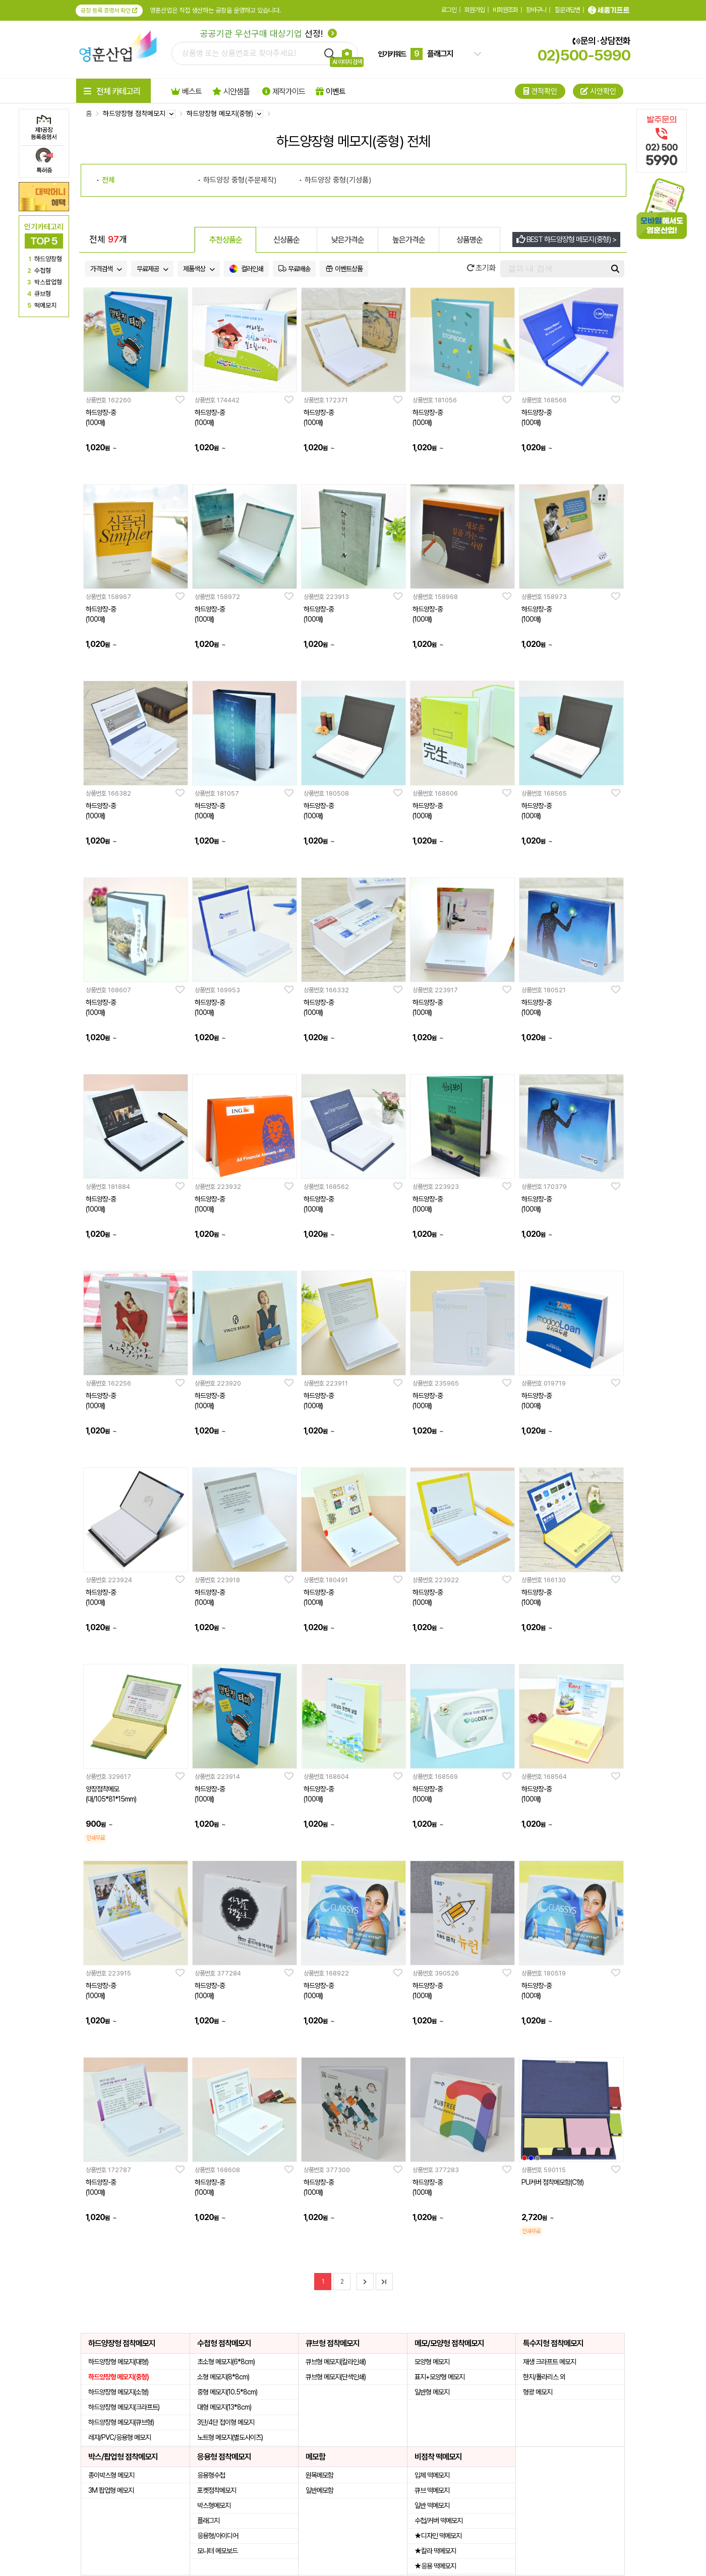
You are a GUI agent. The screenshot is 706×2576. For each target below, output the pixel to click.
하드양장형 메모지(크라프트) (123, 2407)
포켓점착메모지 (216, 2490)
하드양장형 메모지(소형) (118, 2392)
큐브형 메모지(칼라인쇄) (336, 2362)
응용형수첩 (211, 2475)
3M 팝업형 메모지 (111, 2490)
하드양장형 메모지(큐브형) (121, 2422)
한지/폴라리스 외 (544, 2377)
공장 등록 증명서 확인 (109, 10)
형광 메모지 (537, 2392)
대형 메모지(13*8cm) (224, 2407)
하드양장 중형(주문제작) (239, 180)
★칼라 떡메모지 (435, 2551)
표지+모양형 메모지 (439, 2377)
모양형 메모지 (432, 2362)
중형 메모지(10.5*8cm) (227, 2392)
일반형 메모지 (432, 2392)
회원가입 (474, 10)
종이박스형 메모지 (111, 2475)
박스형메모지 (213, 2505)
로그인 (448, 10)
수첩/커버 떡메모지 (438, 2521)
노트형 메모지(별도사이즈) (230, 2437)
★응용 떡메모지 (435, 2566)
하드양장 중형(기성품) (338, 180)
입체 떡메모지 (432, 2475)
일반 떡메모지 (432, 2505)
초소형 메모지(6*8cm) (226, 2362)
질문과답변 (567, 10)
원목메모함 (319, 2475)
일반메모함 (319, 2490)
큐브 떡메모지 (432, 2490)
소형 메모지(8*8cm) (223, 2377)
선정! (268, 33)
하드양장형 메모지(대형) (118, 2362)
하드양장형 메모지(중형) (118, 2377)
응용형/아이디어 (217, 2536)
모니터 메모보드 (217, 2551)
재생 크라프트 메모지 (549, 2362)
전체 (108, 180)
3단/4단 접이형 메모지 (225, 2422)
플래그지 (208, 2521)
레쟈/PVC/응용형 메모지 (119, 2437)
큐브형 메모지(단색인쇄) (336, 2377)
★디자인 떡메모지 (438, 2536)
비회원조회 (505, 10)
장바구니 (536, 10)
